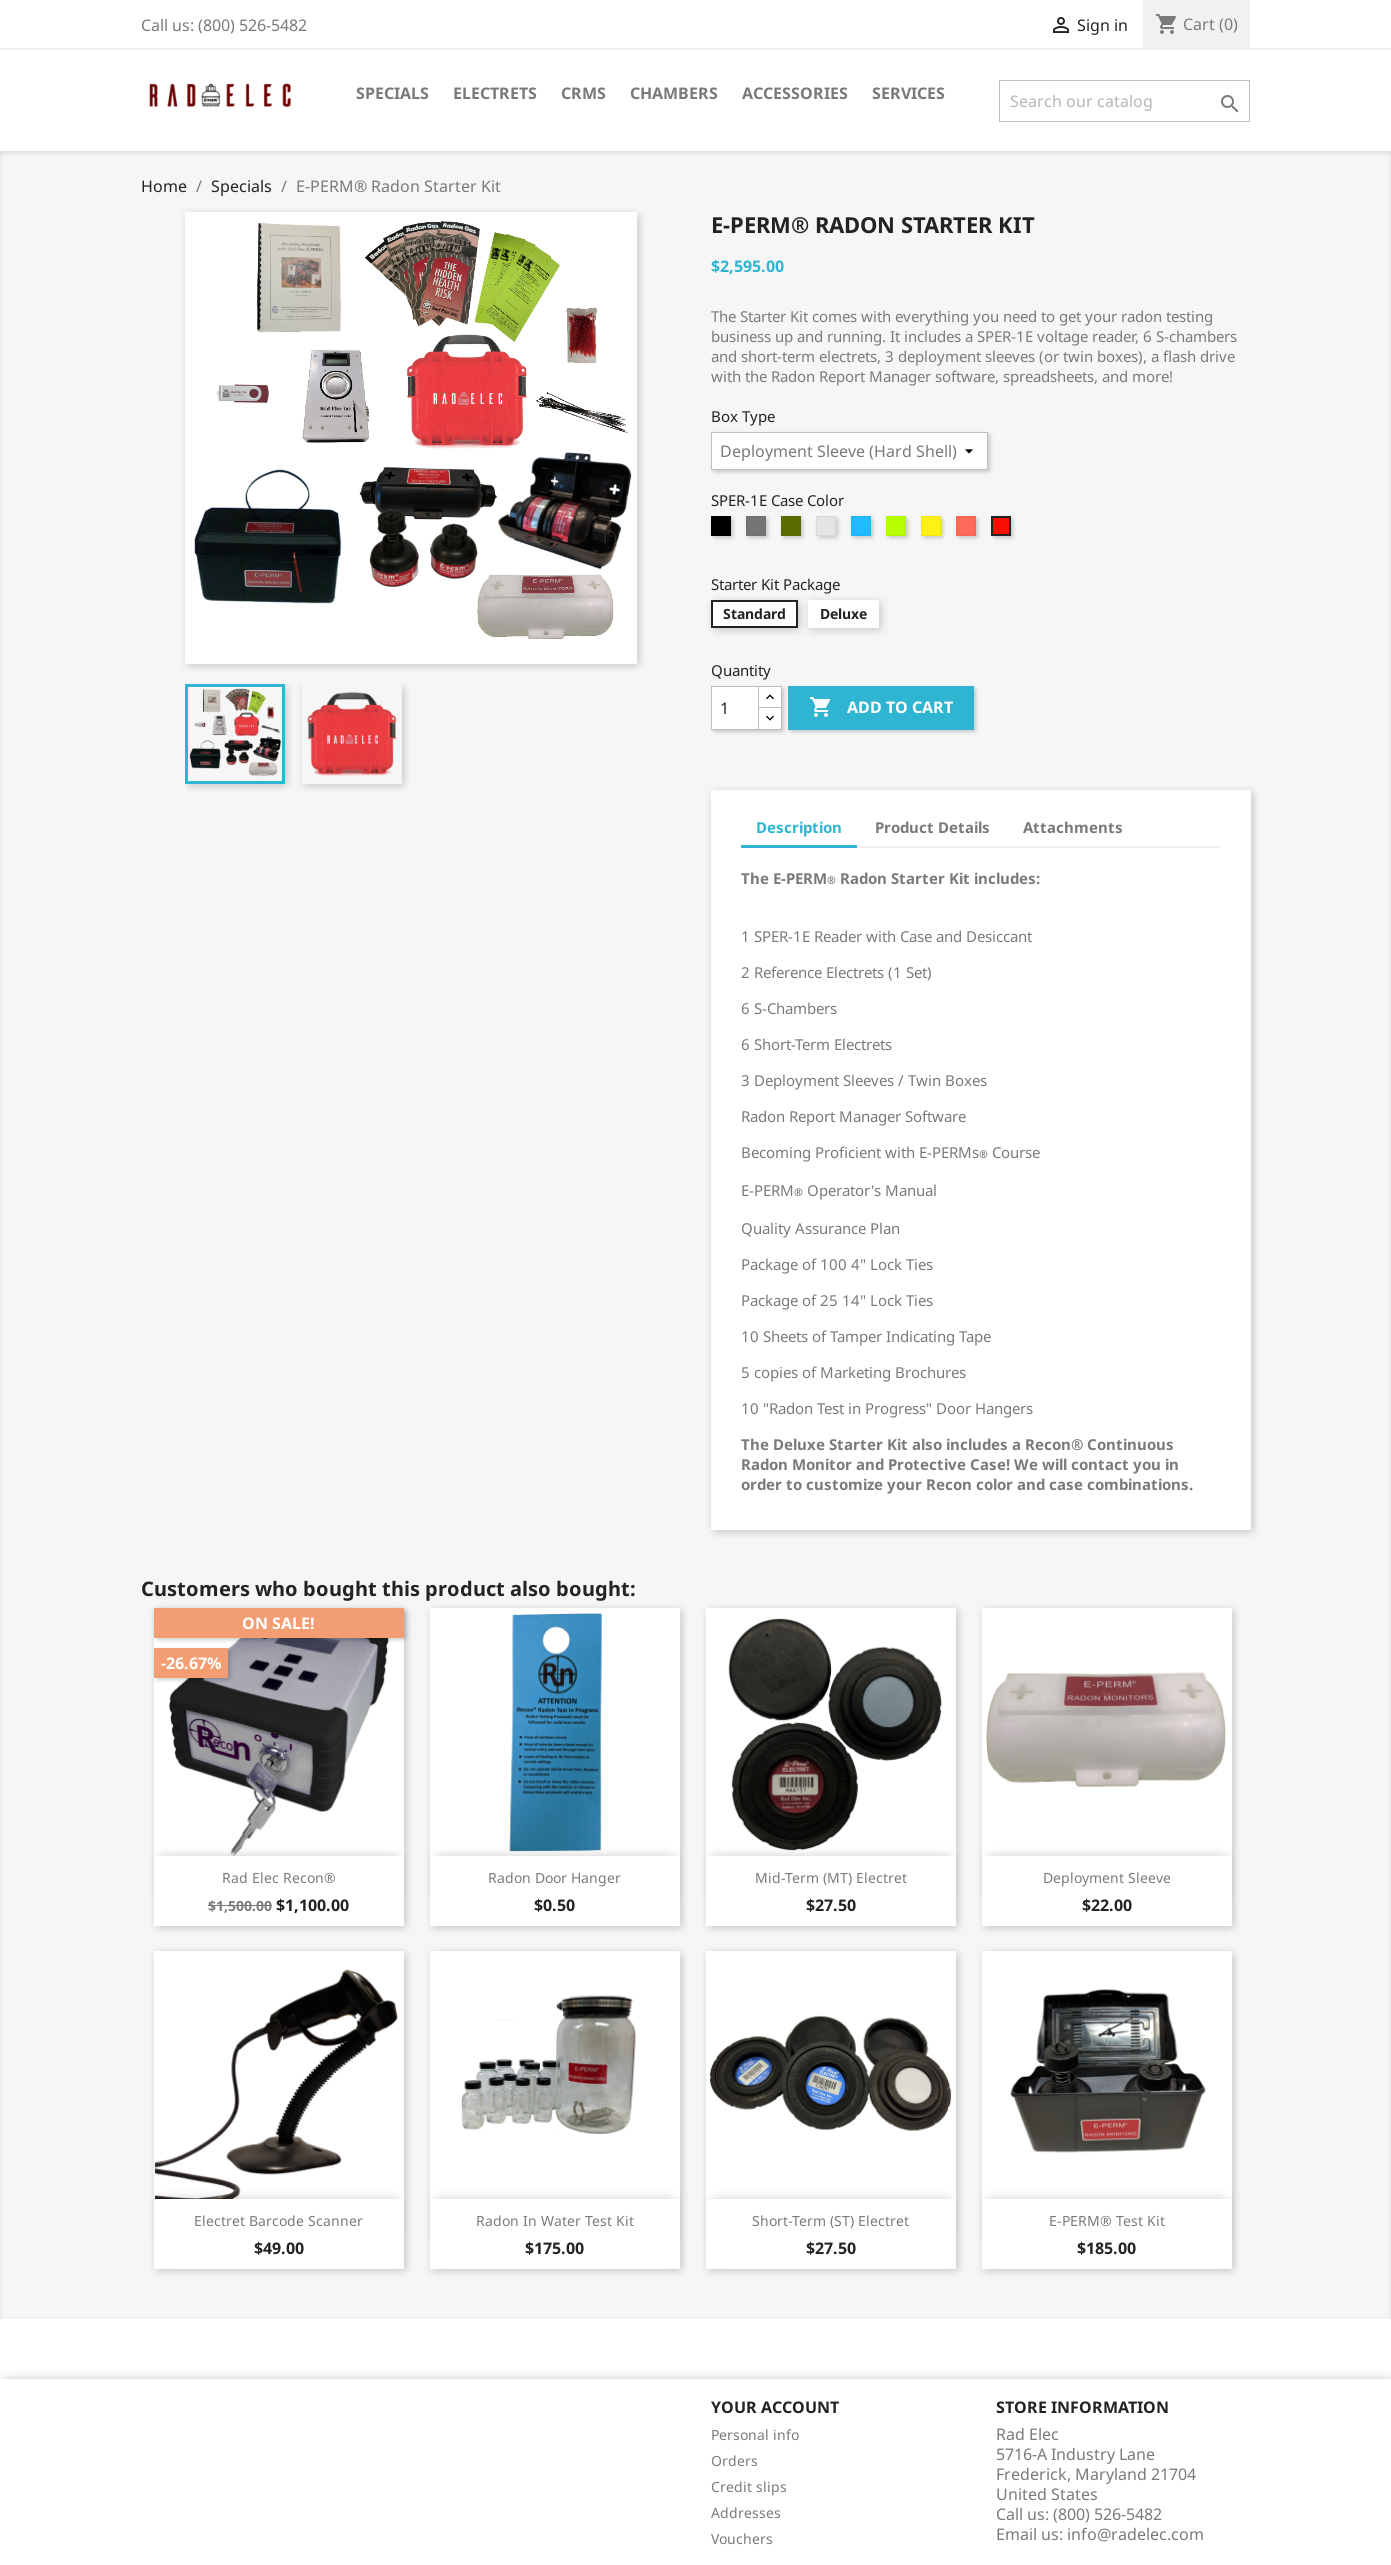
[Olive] (793, 531)
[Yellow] (933, 531)
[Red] (1003, 531)
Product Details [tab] (932, 827)
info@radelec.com (1135, 2534)
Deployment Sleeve (1107, 1877)
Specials (392, 93)
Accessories (795, 93)
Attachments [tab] (1073, 827)
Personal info (755, 2434)
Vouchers (742, 2538)
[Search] (1124, 101)
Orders (734, 2460)
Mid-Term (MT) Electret (831, 1877)
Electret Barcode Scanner (278, 2220)
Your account (775, 2407)
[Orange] (968, 531)
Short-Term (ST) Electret (830, 2220)
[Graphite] (758, 531)
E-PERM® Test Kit (1107, 2220)
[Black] (723, 531)
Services (908, 93)
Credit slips (749, 2486)
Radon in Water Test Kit (555, 2220)
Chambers (674, 93)
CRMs (583, 93)
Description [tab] (799, 827)
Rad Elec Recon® (279, 1877)
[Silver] (828, 531)
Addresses (746, 2512)
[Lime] (898, 531)
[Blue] (863, 531)
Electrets (495, 93)
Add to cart (881, 708)
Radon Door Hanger (554, 1877)
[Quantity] (735, 708)
